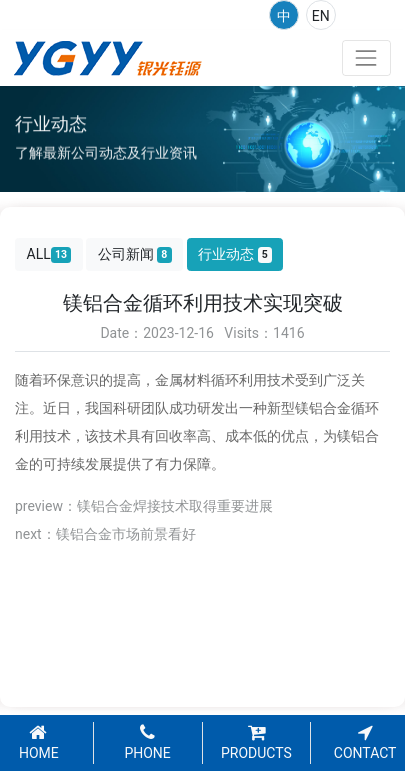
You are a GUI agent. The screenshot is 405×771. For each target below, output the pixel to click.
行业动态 (235, 254)
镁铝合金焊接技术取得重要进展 (175, 506)
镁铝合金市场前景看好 (126, 534)
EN (321, 16)
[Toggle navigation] (366, 57)
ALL (49, 254)
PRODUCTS (256, 743)
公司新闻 (135, 254)
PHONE (147, 743)
